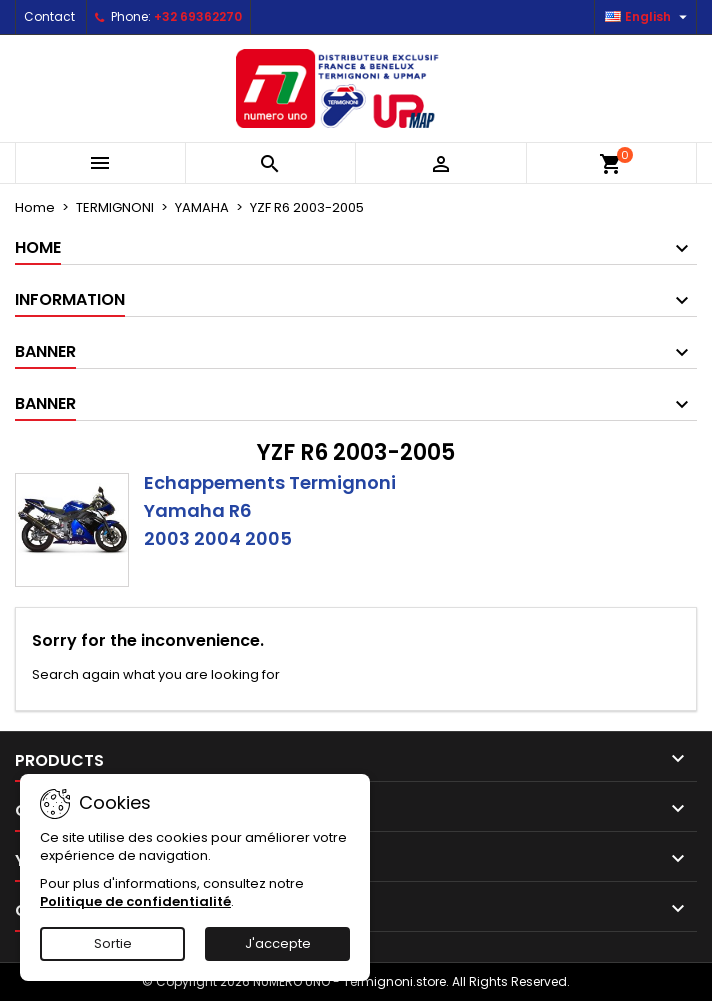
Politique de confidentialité (135, 901)
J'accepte (278, 943)
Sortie (113, 943)
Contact (49, 16)
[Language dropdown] (648, 17)
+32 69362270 (198, 16)
